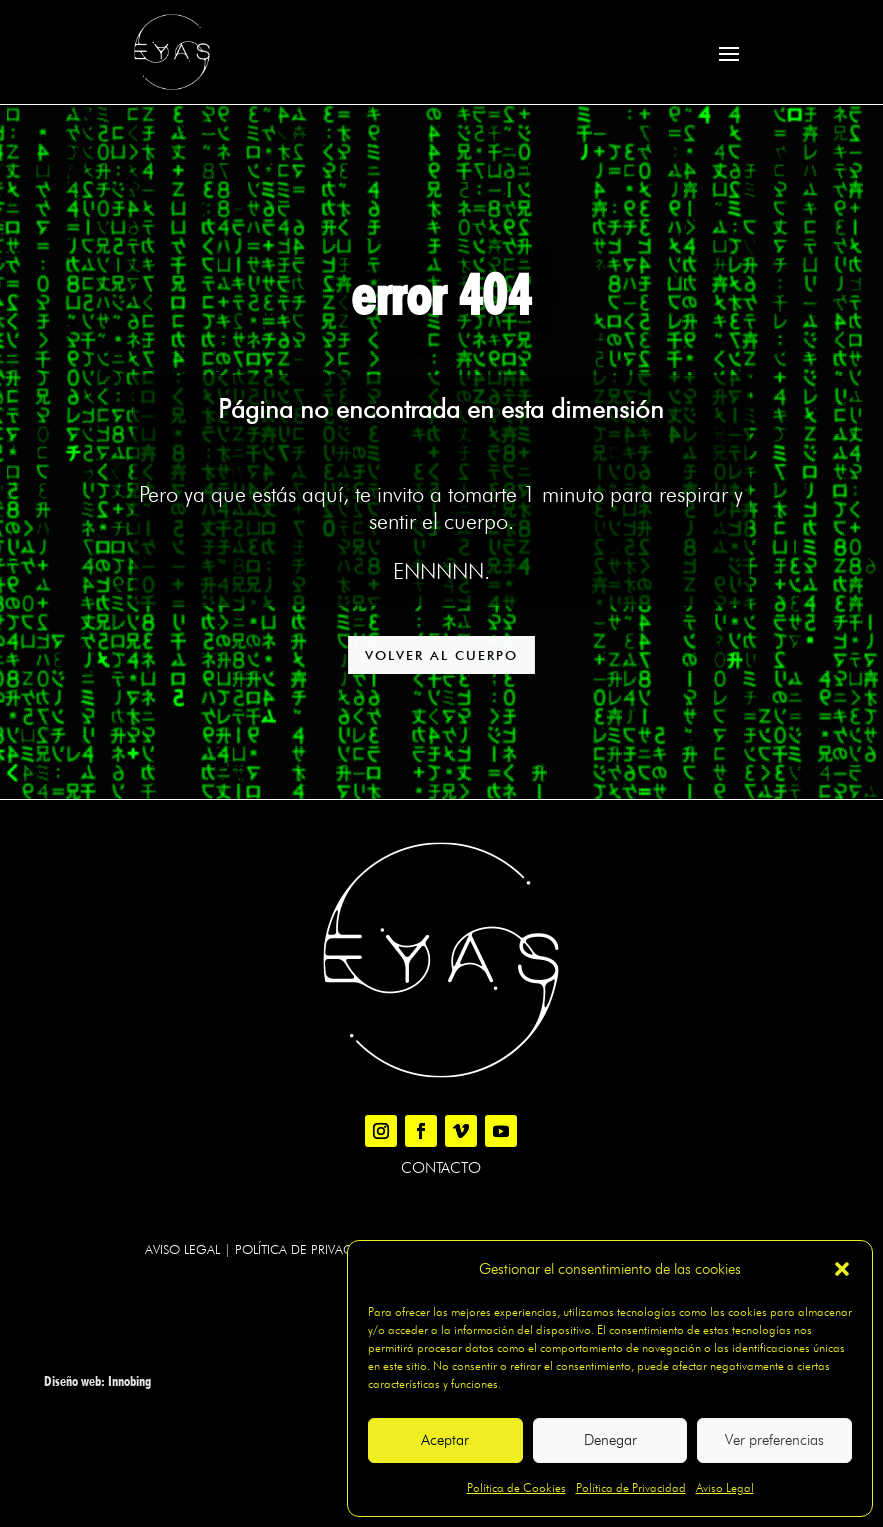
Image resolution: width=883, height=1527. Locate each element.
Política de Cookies (516, 1487)
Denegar (610, 1440)
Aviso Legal (725, 1487)
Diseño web (72, 1381)
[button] (842, 1269)
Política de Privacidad (631, 1487)
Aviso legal (182, 1249)
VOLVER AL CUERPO (441, 655)
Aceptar (445, 1440)
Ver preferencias (774, 1440)
